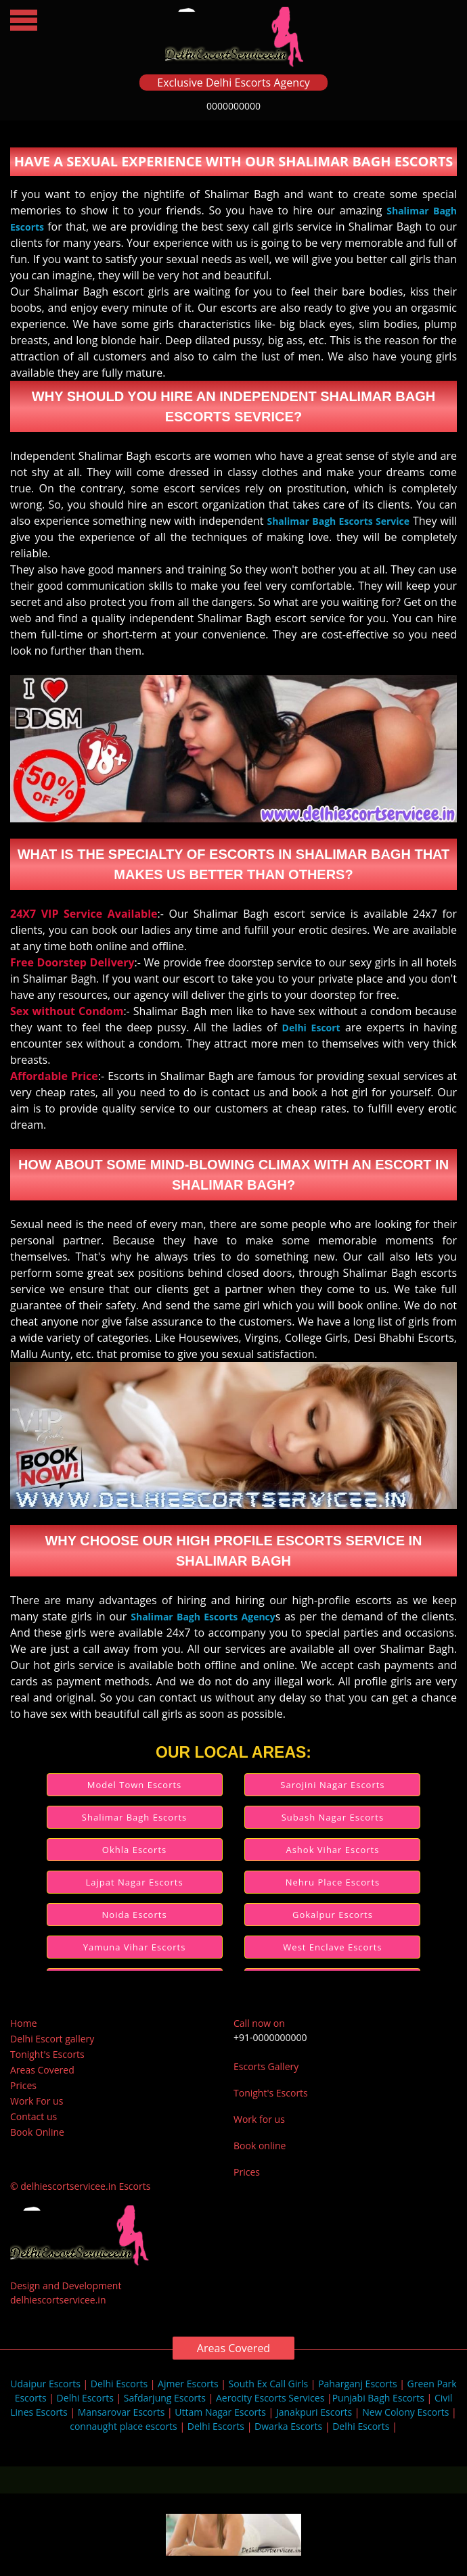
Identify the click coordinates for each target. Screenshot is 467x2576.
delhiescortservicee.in (58, 2299)
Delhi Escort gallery (52, 2038)
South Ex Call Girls (269, 2383)
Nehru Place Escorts (333, 1882)
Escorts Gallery (266, 2066)
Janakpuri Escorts (314, 2412)
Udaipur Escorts (45, 2383)
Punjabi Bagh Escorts (378, 2397)
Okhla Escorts (134, 1850)
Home (23, 2023)
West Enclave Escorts (332, 1947)
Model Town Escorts (134, 1785)
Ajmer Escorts (188, 2383)
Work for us (259, 2119)
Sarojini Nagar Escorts (332, 1785)
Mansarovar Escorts (121, 2412)
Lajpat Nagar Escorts (134, 1882)
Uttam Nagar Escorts (220, 2412)
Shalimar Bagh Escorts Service (338, 521)
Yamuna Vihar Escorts (134, 1947)
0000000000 (233, 105)
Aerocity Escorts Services (270, 2397)
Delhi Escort (311, 1027)
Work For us (36, 2100)
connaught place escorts (123, 2426)
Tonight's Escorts (47, 2054)
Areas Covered (42, 2069)
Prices (23, 2085)
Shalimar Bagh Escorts (134, 1817)
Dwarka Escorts (288, 2426)
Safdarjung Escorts (165, 2397)
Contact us (33, 2116)
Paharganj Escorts (357, 2383)
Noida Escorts (134, 1914)
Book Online (37, 2132)
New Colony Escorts (405, 2412)
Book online (260, 2145)
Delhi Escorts (119, 2383)
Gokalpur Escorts (332, 1914)
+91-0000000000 (270, 2037)
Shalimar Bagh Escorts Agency (203, 1616)
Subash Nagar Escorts (333, 1817)
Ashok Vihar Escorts (332, 1850)
